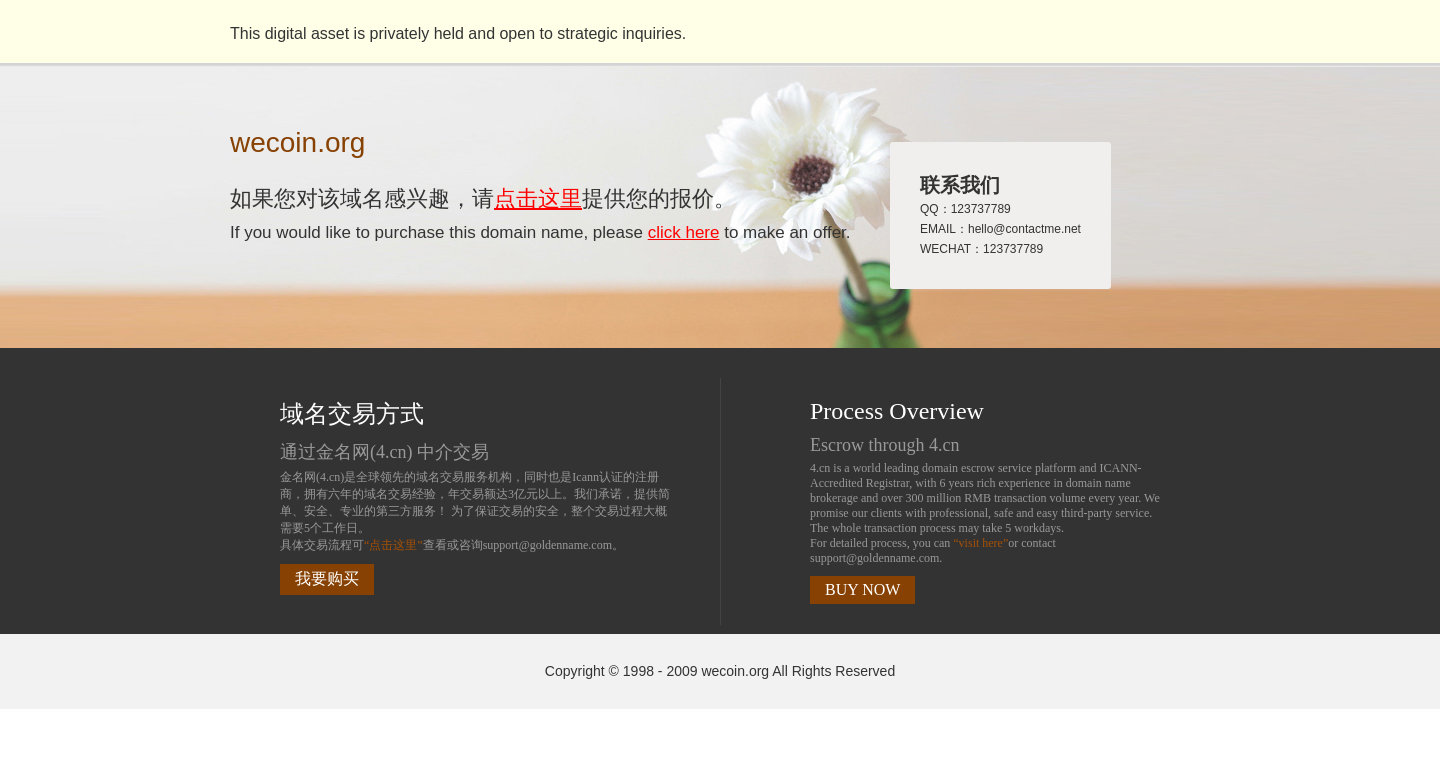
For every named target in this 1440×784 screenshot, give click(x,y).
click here (684, 232)
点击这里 (538, 198)
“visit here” (980, 543)
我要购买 (327, 578)
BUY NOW (862, 589)
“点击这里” (393, 545)
